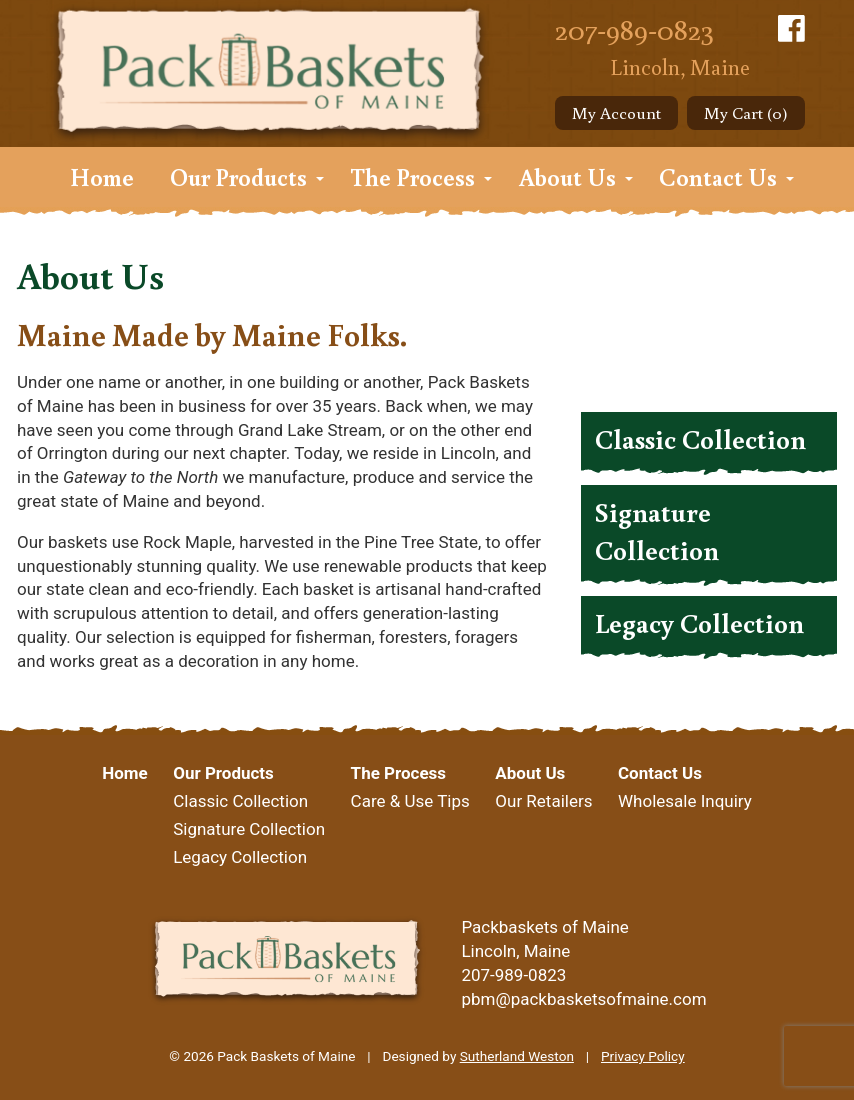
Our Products (238, 176)
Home (102, 176)
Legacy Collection (699, 622)
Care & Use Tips (410, 801)
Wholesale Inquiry (685, 801)
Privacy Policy (643, 1056)
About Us (567, 176)
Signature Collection (657, 530)
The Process (412, 176)
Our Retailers (543, 801)
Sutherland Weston (517, 1056)
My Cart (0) (746, 112)
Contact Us (718, 176)
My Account (616, 112)
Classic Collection (700, 438)
